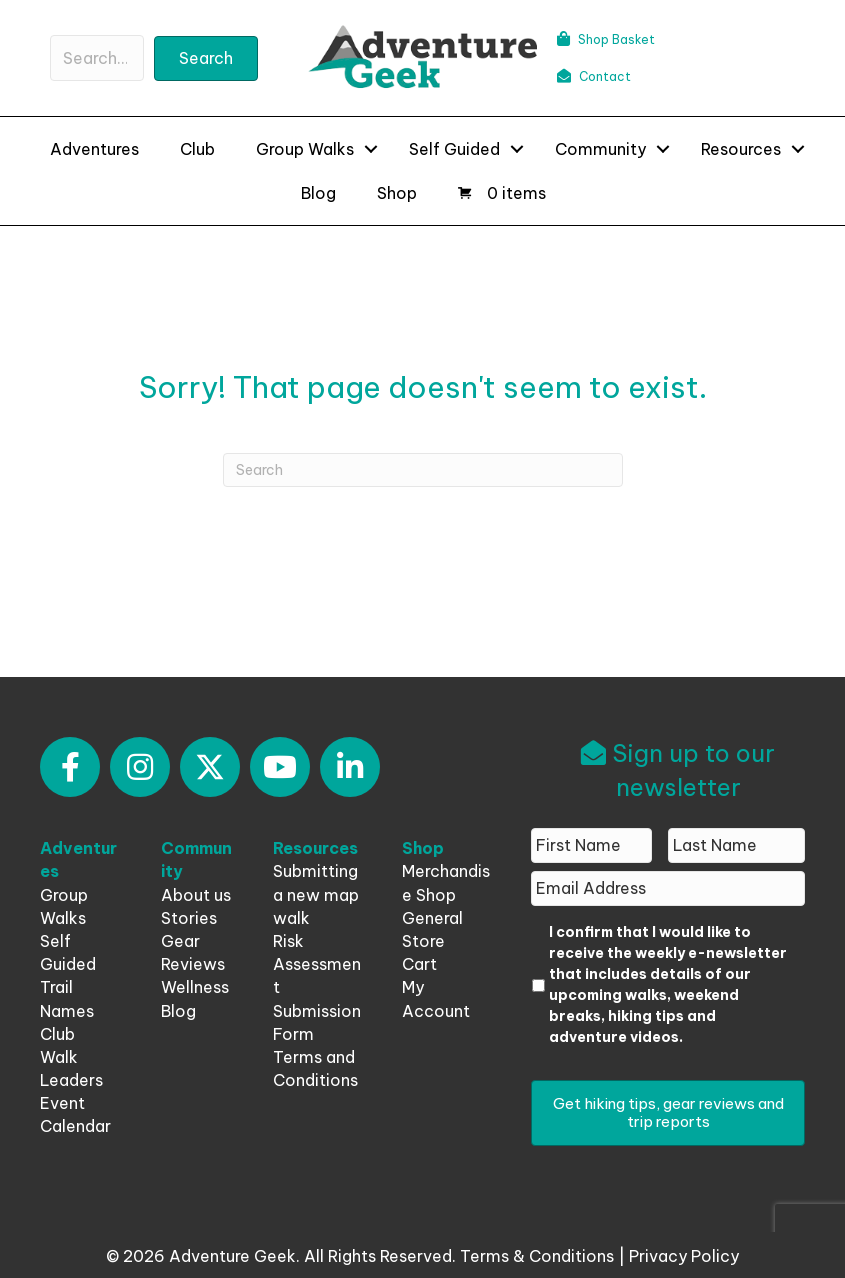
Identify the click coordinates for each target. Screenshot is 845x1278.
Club (57, 1034)
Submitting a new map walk (316, 894)
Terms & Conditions (537, 1256)
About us (196, 895)
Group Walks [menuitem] (305, 149)
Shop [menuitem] (397, 193)
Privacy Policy (684, 1256)
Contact (594, 76)
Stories (189, 918)
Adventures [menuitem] (94, 149)
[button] (206, 58)
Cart (419, 964)
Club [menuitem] (197, 149)
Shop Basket (606, 39)
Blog (178, 1011)
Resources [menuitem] (741, 149)
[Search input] (97, 58)
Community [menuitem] (600, 149)
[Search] (423, 470)
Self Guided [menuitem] (454, 149)
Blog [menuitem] (318, 193)
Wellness (195, 987)
